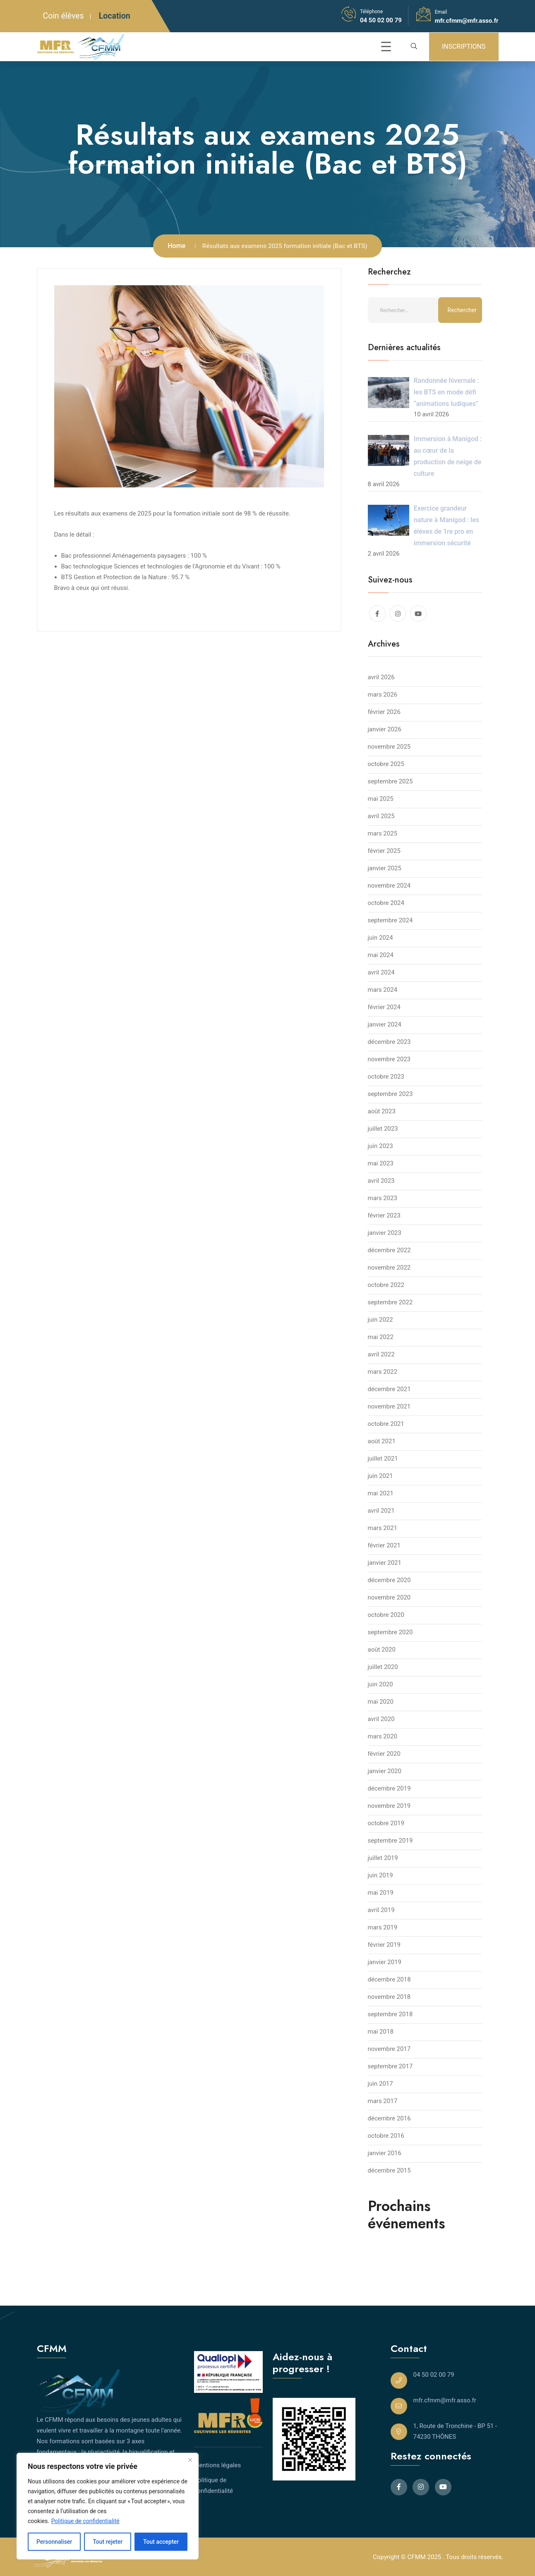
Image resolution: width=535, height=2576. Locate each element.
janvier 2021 (384, 1562)
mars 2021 (383, 1528)
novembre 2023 (389, 1059)
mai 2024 (380, 955)
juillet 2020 (383, 1667)
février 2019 (384, 1944)
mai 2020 (380, 1701)
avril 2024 (381, 972)
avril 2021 (381, 1510)
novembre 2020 (389, 1597)
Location (114, 16)
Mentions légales (217, 2465)
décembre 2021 (389, 1389)
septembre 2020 (390, 1632)
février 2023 (384, 1215)
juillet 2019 (383, 1858)
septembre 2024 (390, 920)
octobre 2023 (386, 1076)
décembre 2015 (389, 2170)
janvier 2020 (384, 1771)
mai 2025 (380, 798)
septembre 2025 (390, 781)
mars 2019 (383, 1927)
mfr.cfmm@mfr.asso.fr (467, 20)
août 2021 (382, 1441)
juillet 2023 (383, 1128)
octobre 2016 (386, 2135)
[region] (108, 2506)
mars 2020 (383, 1736)
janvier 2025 (384, 868)
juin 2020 (380, 1684)
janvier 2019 (384, 1962)
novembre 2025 (389, 746)
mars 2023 (383, 1198)
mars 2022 (383, 1371)
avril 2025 (381, 816)
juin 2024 (380, 937)
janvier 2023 (384, 1233)
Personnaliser (54, 2541)
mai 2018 (380, 2031)
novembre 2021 (389, 1406)
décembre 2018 (389, 1979)
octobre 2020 (386, 1615)
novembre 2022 (389, 1267)
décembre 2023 (389, 1042)
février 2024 (384, 1007)
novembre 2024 (389, 885)
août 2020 (382, 1649)
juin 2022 (380, 1319)
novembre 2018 (389, 1997)
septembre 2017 (390, 2066)
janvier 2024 (384, 1024)
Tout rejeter (107, 2541)
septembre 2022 (390, 1302)
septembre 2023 (390, 1094)
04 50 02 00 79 (381, 20)
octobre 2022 (386, 1285)
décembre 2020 (389, 1580)
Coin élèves (63, 16)
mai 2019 (380, 1892)
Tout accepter (161, 2541)
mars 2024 (383, 989)
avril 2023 (381, 1180)
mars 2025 (383, 833)
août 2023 (382, 1111)
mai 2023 (380, 1163)
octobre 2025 (386, 764)
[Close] (190, 2460)
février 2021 (384, 1545)
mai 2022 (380, 1337)
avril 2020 (381, 1719)
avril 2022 (381, 1354)
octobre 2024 (386, 903)
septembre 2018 (390, 2014)
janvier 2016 (384, 2153)
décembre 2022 (389, 1250)
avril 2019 (381, 1910)
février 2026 (384, 712)
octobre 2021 (386, 1424)
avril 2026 (381, 677)
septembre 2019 (390, 1840)
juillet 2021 (383, 1458)
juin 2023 (380, 1146)
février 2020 (384, 1753)
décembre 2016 (389, 2118)
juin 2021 (380, 1476)
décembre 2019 (389, 1788)
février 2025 (384, 851)
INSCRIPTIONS (464, 46)
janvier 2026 (384, 729)
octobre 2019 (386, 1823)
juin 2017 (380, 2083)
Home (176, 246)
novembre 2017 (389, 2049)
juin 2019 (380, 1875)
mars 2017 (383, 2101)
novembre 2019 (389, 1806)
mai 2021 (380, 1493)
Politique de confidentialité (85, 2521)
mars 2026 (383, 694)
